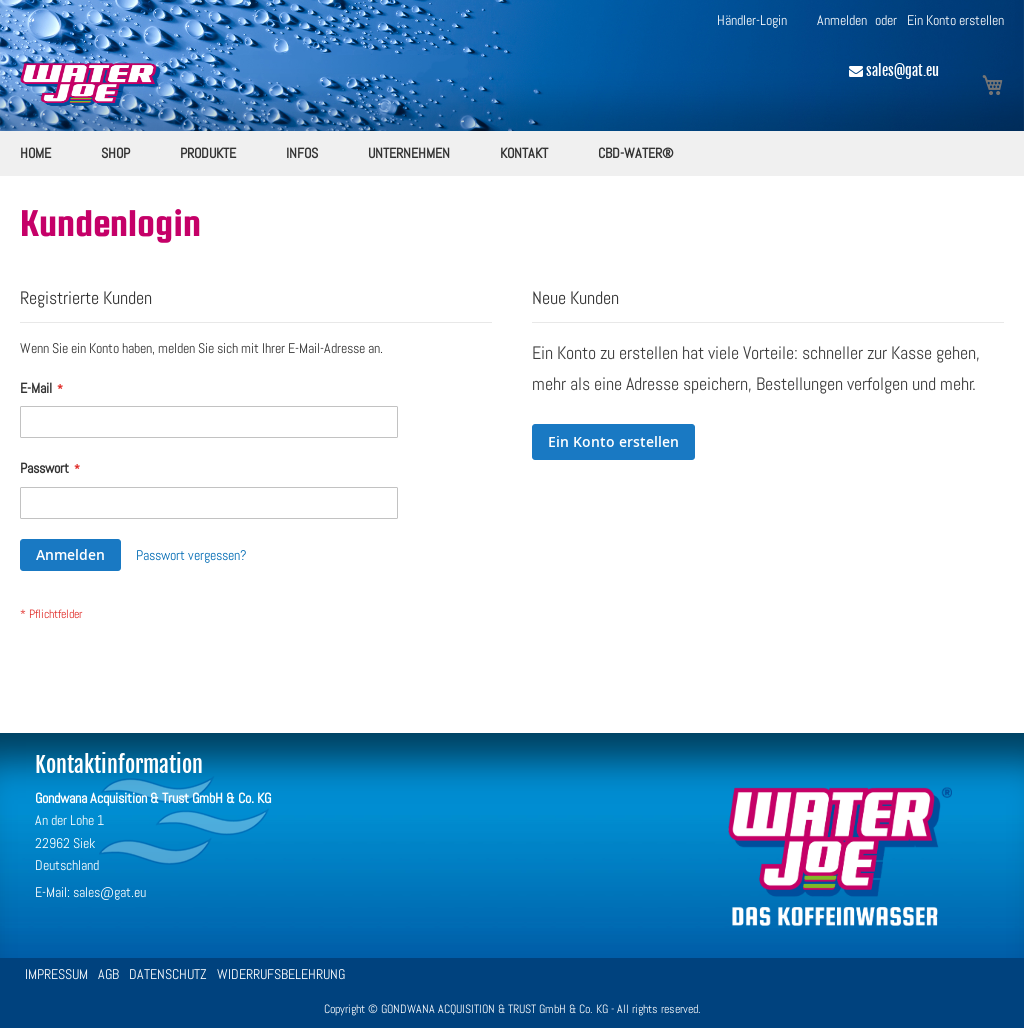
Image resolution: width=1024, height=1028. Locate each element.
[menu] (512, 153)
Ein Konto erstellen (955, 20)
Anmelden (842, 20)
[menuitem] (35, 153)
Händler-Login (752, 20)
